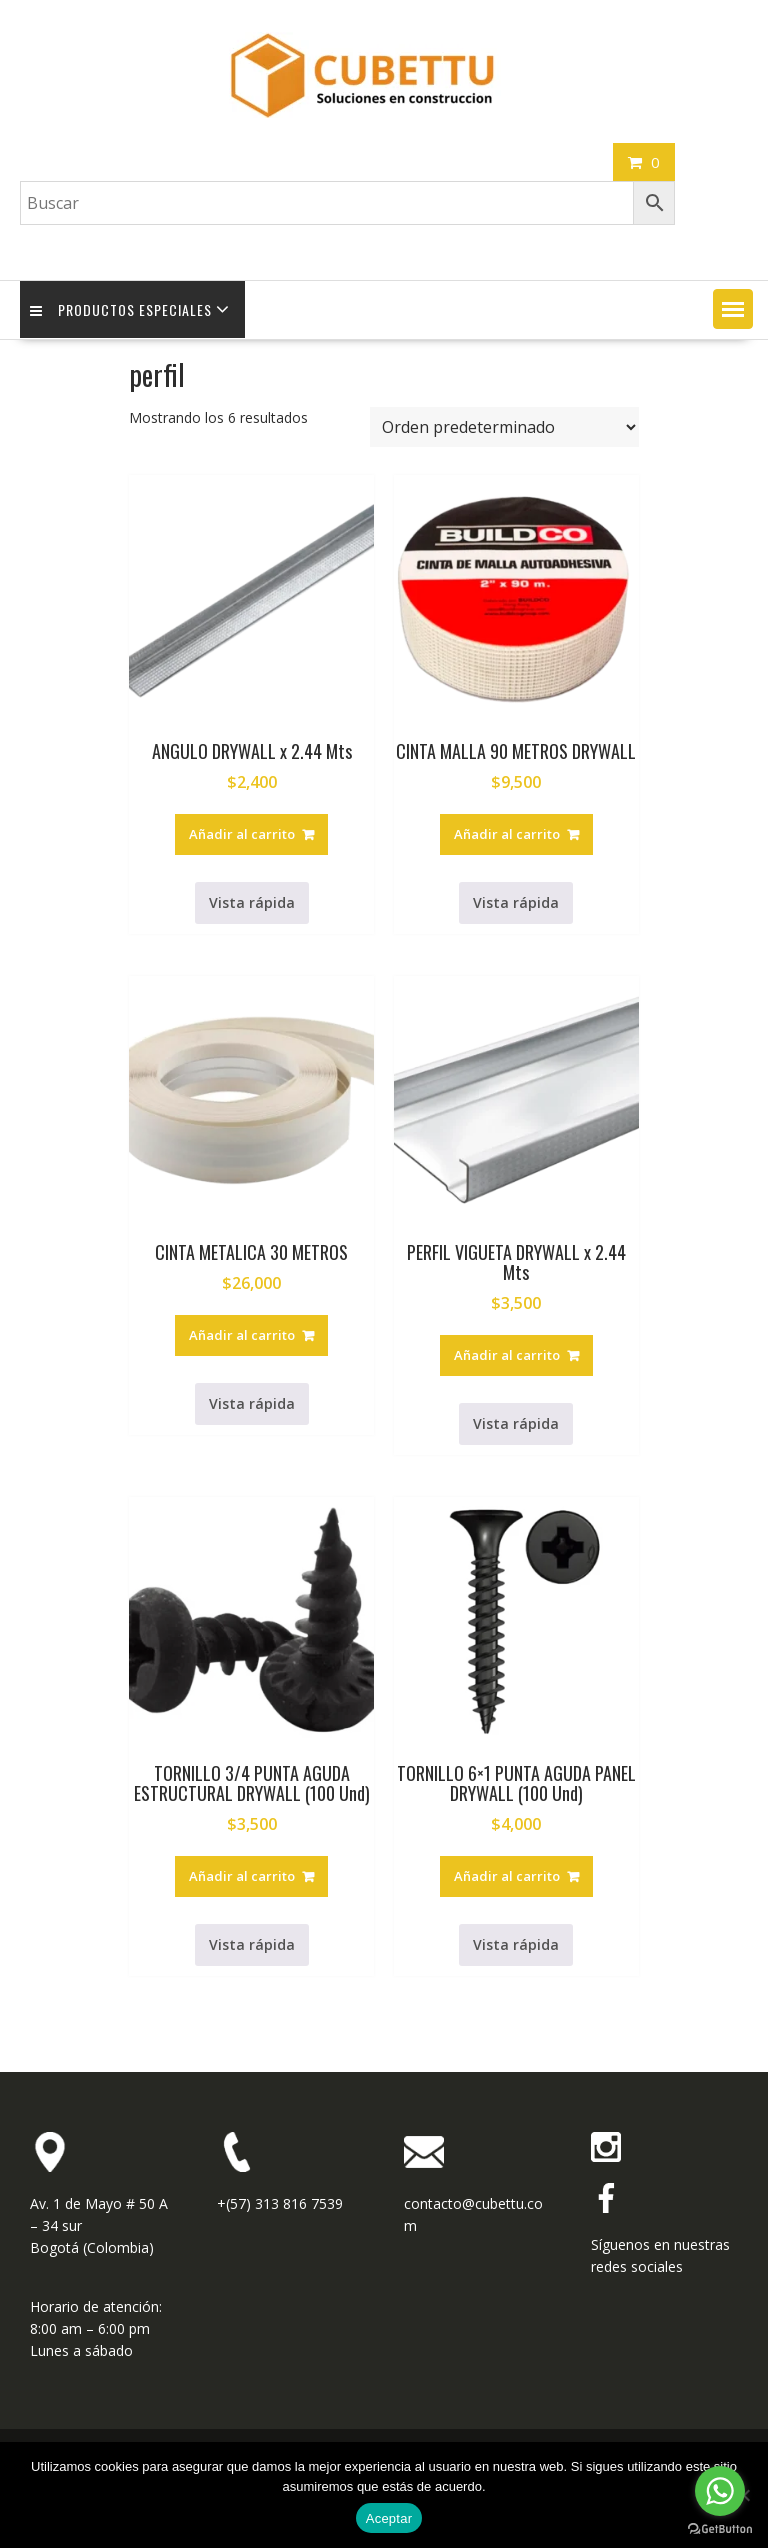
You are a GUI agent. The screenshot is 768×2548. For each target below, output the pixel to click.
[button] (733, 309)
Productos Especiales (121, 309)
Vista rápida (252, 902)
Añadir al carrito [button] (242, 834)
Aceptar (389, 2518)
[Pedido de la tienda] (504, 427)
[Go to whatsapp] (720, 2491)
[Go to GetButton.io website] (720, 2528)
